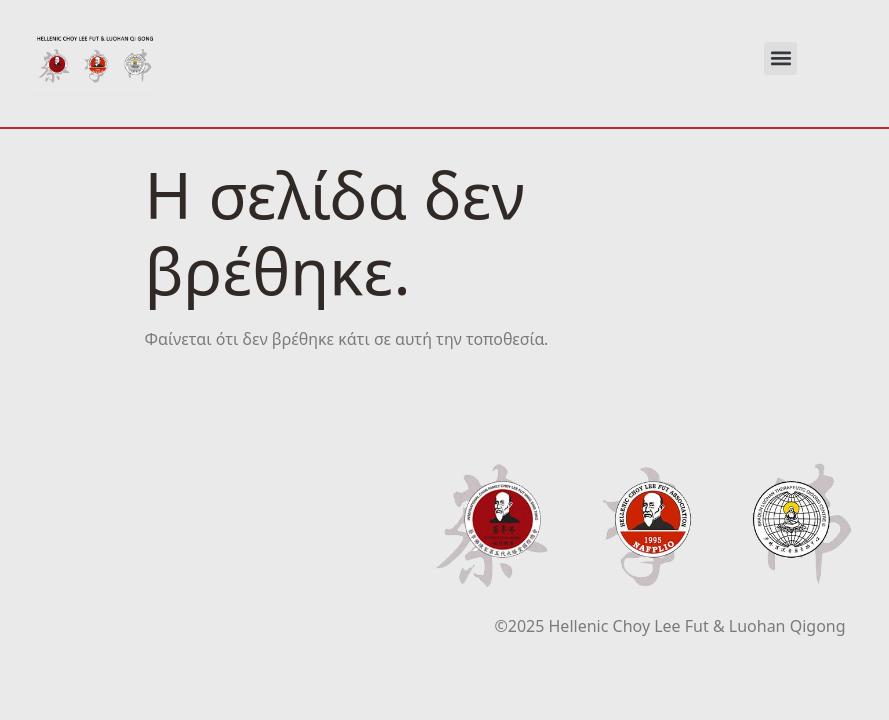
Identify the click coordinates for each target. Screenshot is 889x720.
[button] (780, 58)
